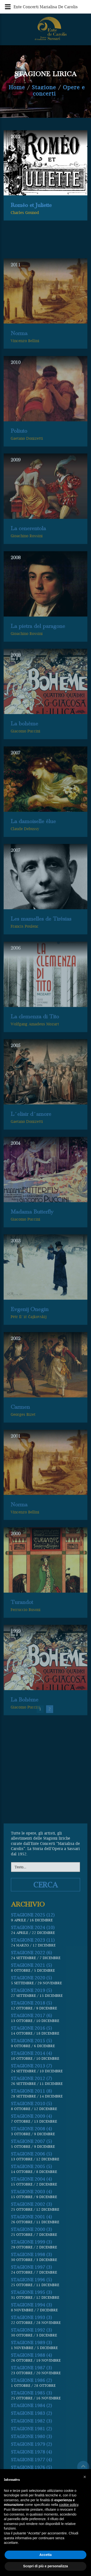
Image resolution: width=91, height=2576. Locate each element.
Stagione (44, 87)
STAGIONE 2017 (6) (31, 2392)
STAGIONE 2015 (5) (31, 2417)
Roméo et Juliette (31, 215)
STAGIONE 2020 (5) (31, 2354)
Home (17, 87)
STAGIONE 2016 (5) (31, 2404)
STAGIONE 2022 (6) (31, 2329)
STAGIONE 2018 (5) (31, 2379)
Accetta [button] (45, 2555)
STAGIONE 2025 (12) (33, 2291)
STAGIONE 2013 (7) (31, 2442)
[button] (85, 2477)
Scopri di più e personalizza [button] (45, 2566)
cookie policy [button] (68, 2505)
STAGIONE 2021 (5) (31, 2342)
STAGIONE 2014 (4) (31, 2430)
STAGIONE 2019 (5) (31, 2367)
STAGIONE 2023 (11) (33, 2316)
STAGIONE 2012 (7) (31, 2455)
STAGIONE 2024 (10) (33, 2304)
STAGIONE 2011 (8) (31, 2467)
